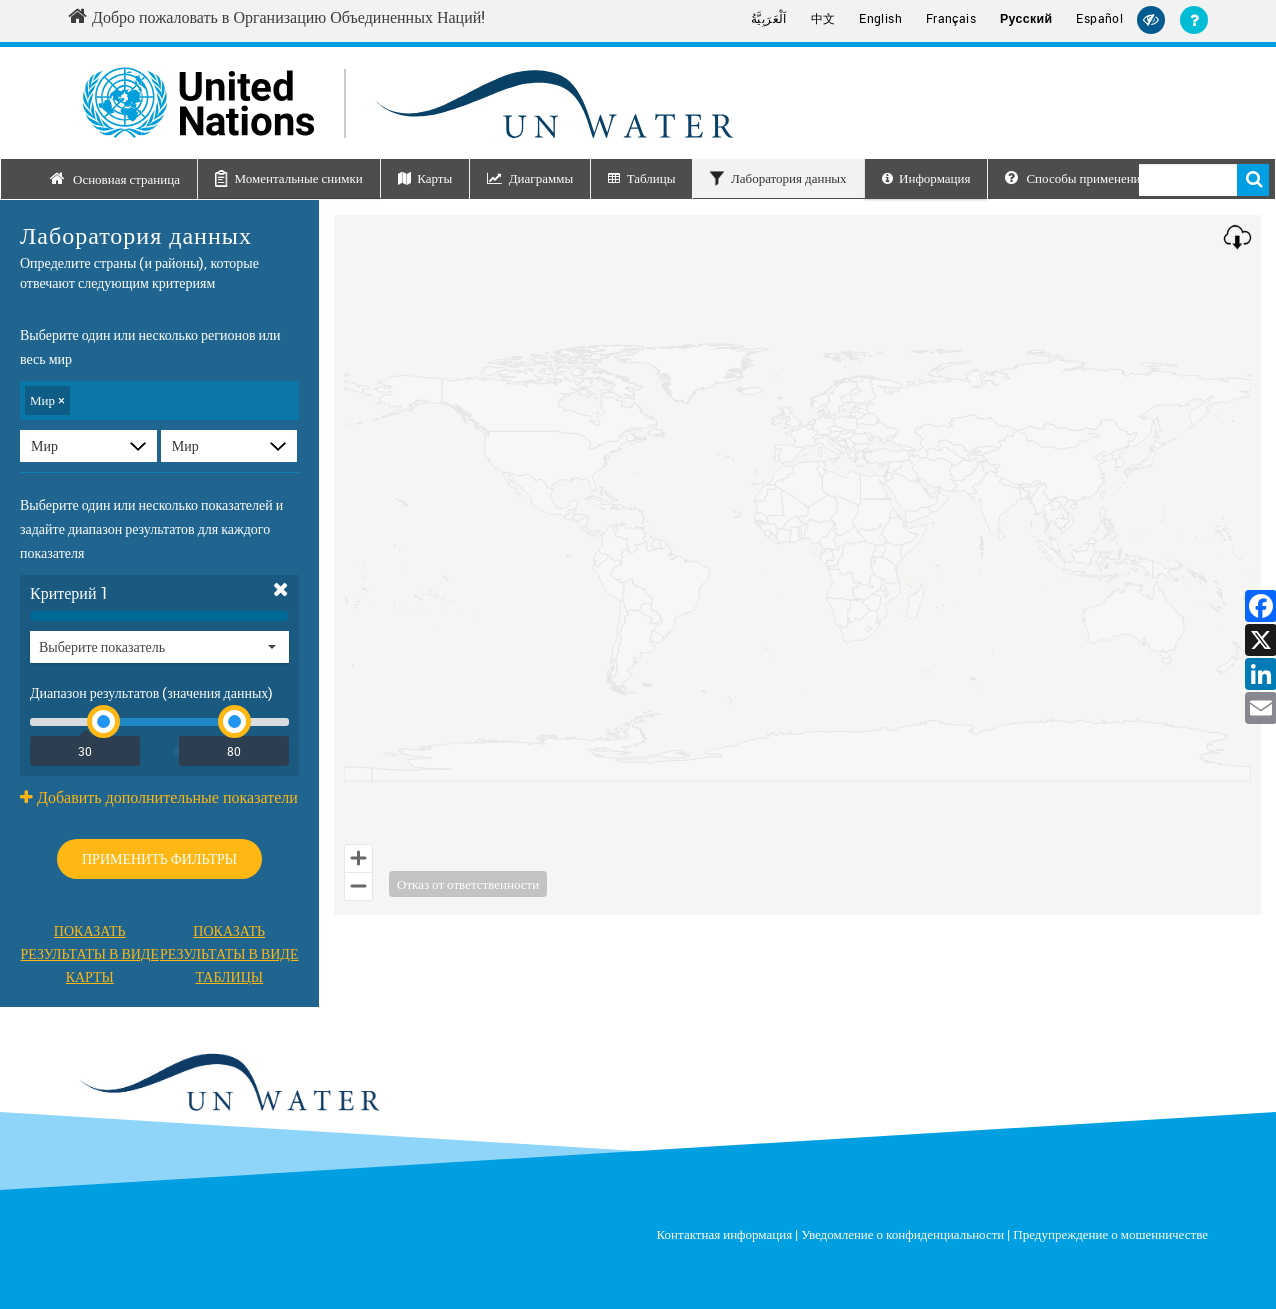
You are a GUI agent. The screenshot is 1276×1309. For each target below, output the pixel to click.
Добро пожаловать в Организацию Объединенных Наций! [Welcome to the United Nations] (276, 17)
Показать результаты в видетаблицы (229, 953)
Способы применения (1075, 178)
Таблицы (651, 178)
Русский (1026, 19)
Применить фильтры (159, 858)
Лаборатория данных (789, 178)
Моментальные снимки (298, 178)
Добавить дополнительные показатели (159, 797)
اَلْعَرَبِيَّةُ (769, 18)
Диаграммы (541, 178)
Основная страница (126, 179)
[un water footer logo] (228, 1083)
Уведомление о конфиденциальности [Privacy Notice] (902, 1234)
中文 (823, 18)
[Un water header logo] (408, 102)
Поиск (1253, 180)
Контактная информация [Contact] (725, 1234)
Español (1099, 18)
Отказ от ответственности (468, 884)
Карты (434, 178)
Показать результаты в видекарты (90, 953)
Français (951, 18)
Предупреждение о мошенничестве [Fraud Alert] (1110, 1234)
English (880, 18)
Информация (934, 178)
